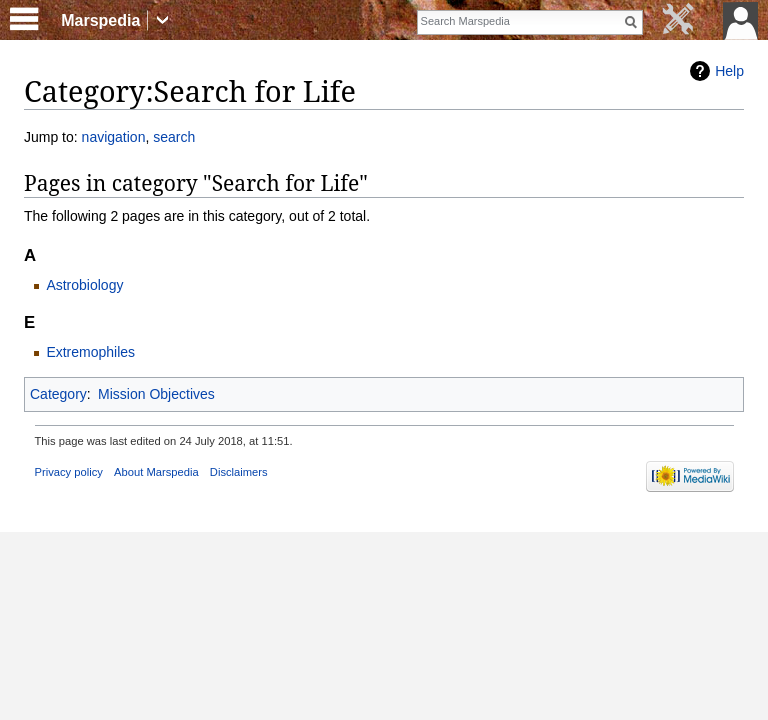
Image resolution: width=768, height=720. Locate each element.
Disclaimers (239, 472)
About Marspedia (156, 472)
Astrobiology (84, 285)
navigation (114, 137)
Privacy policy (69, 472)
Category (58, 394)
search (174, 137)
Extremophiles (90, 352)
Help (729, 71)
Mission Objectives (156, 394)
